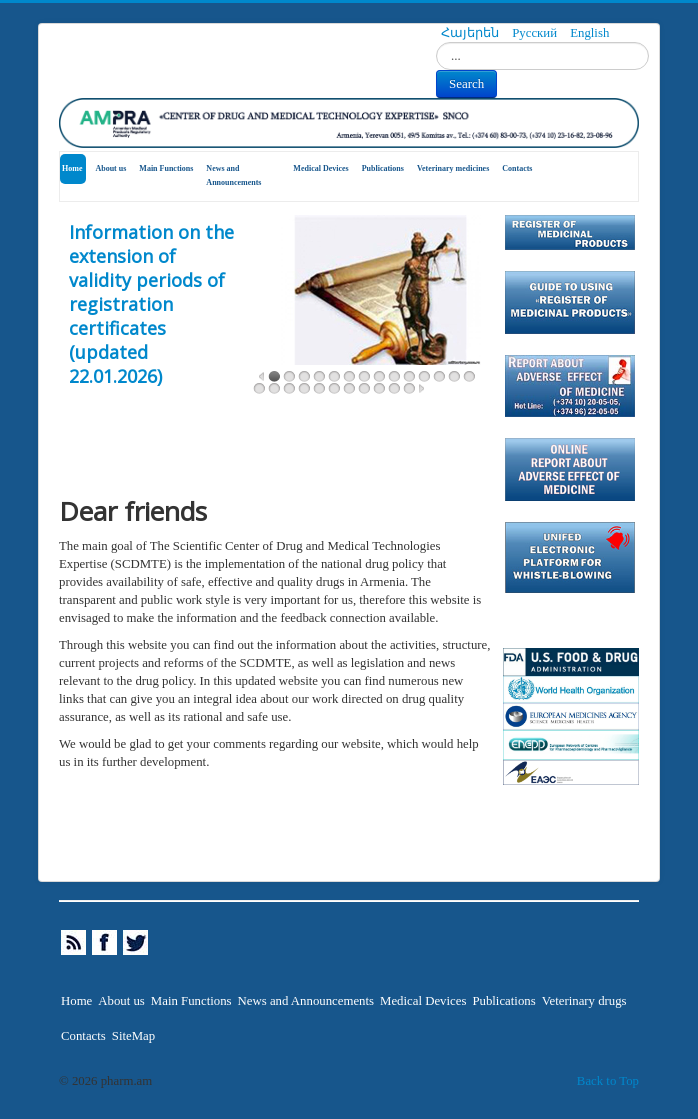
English (589, 33)
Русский (536, 33)
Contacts (517, 168)
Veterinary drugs (584, 1001)
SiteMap (133, 1036)
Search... (436, 42)
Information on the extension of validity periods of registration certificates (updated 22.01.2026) (151, 304)
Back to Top (608, 1081)
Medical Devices (320, 168)
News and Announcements (233, 175)
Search (466, 83)
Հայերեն (471, 33)
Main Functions (166, 168)
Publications (383, 168)
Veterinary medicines (453, 168)
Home (72, 168)
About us (110, 168)
